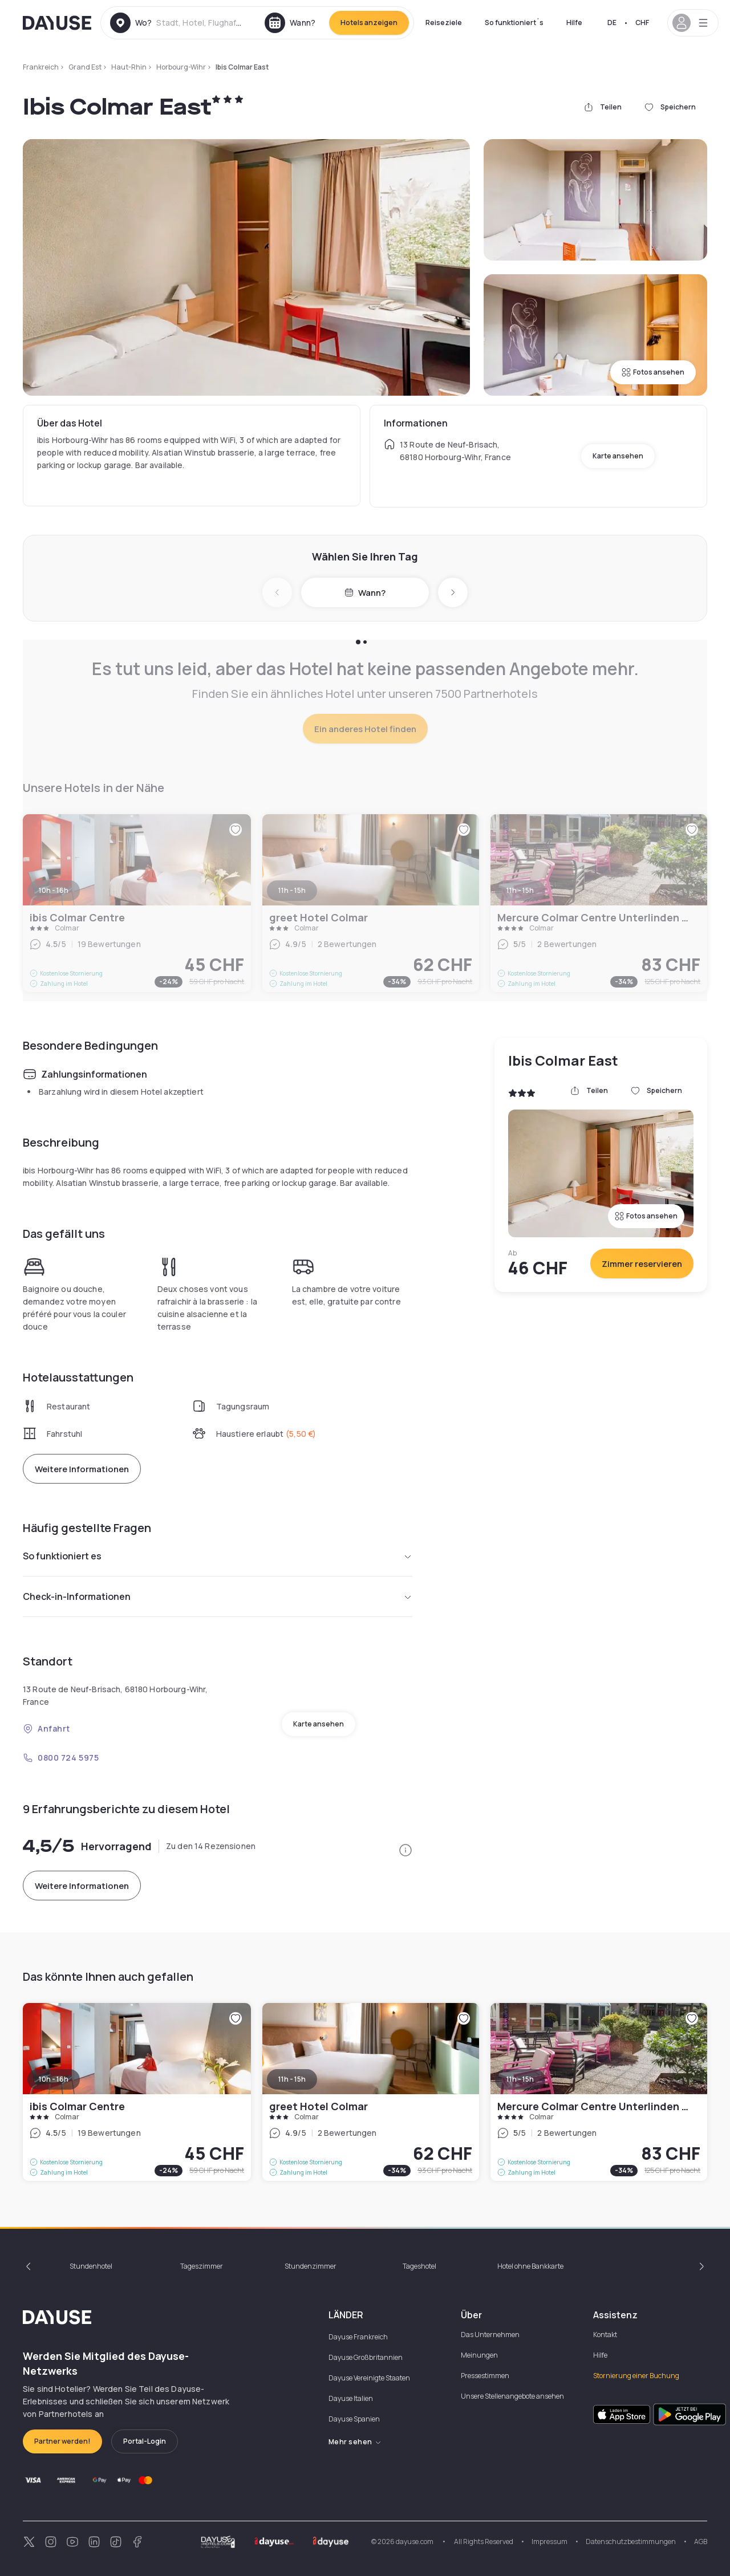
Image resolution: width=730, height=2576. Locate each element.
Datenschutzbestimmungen (631, 2541)
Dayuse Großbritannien (365, 2357)
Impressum (549, 2541)
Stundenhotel (91, 2266)
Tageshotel (419, 2266)
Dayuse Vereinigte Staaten (369, 2378)
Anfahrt (46, 1728)
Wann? (365, 593)
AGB (700, 2541)
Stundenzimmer (310, 2266)
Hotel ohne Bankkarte (530, 2266)
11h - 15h (292, 2079)
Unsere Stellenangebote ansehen (512, 2396)
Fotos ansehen (653, 372)
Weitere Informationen (82, 1469)
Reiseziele (443, 22)
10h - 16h (53, 2079)
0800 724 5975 (61, 1757)
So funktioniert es (217, 1556)
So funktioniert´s (514, 22)
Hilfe (574, 22)
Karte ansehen (618, 456)
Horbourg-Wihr (181, 67)
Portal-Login (144, 2441)
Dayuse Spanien (354, 2419)
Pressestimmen (485, 2375)
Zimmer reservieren (642, 1264)
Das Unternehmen (490, 2334)
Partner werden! (62, 2441)
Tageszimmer (201, 2266)
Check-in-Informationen (217, 1596)
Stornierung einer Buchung (636, 2375)
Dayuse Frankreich (358, 2337)
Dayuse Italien (350, 2398)
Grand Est (85, 67)
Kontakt (605, 2334)
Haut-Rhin (129, 67)
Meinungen (479, 2355)
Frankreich (41, 67)
